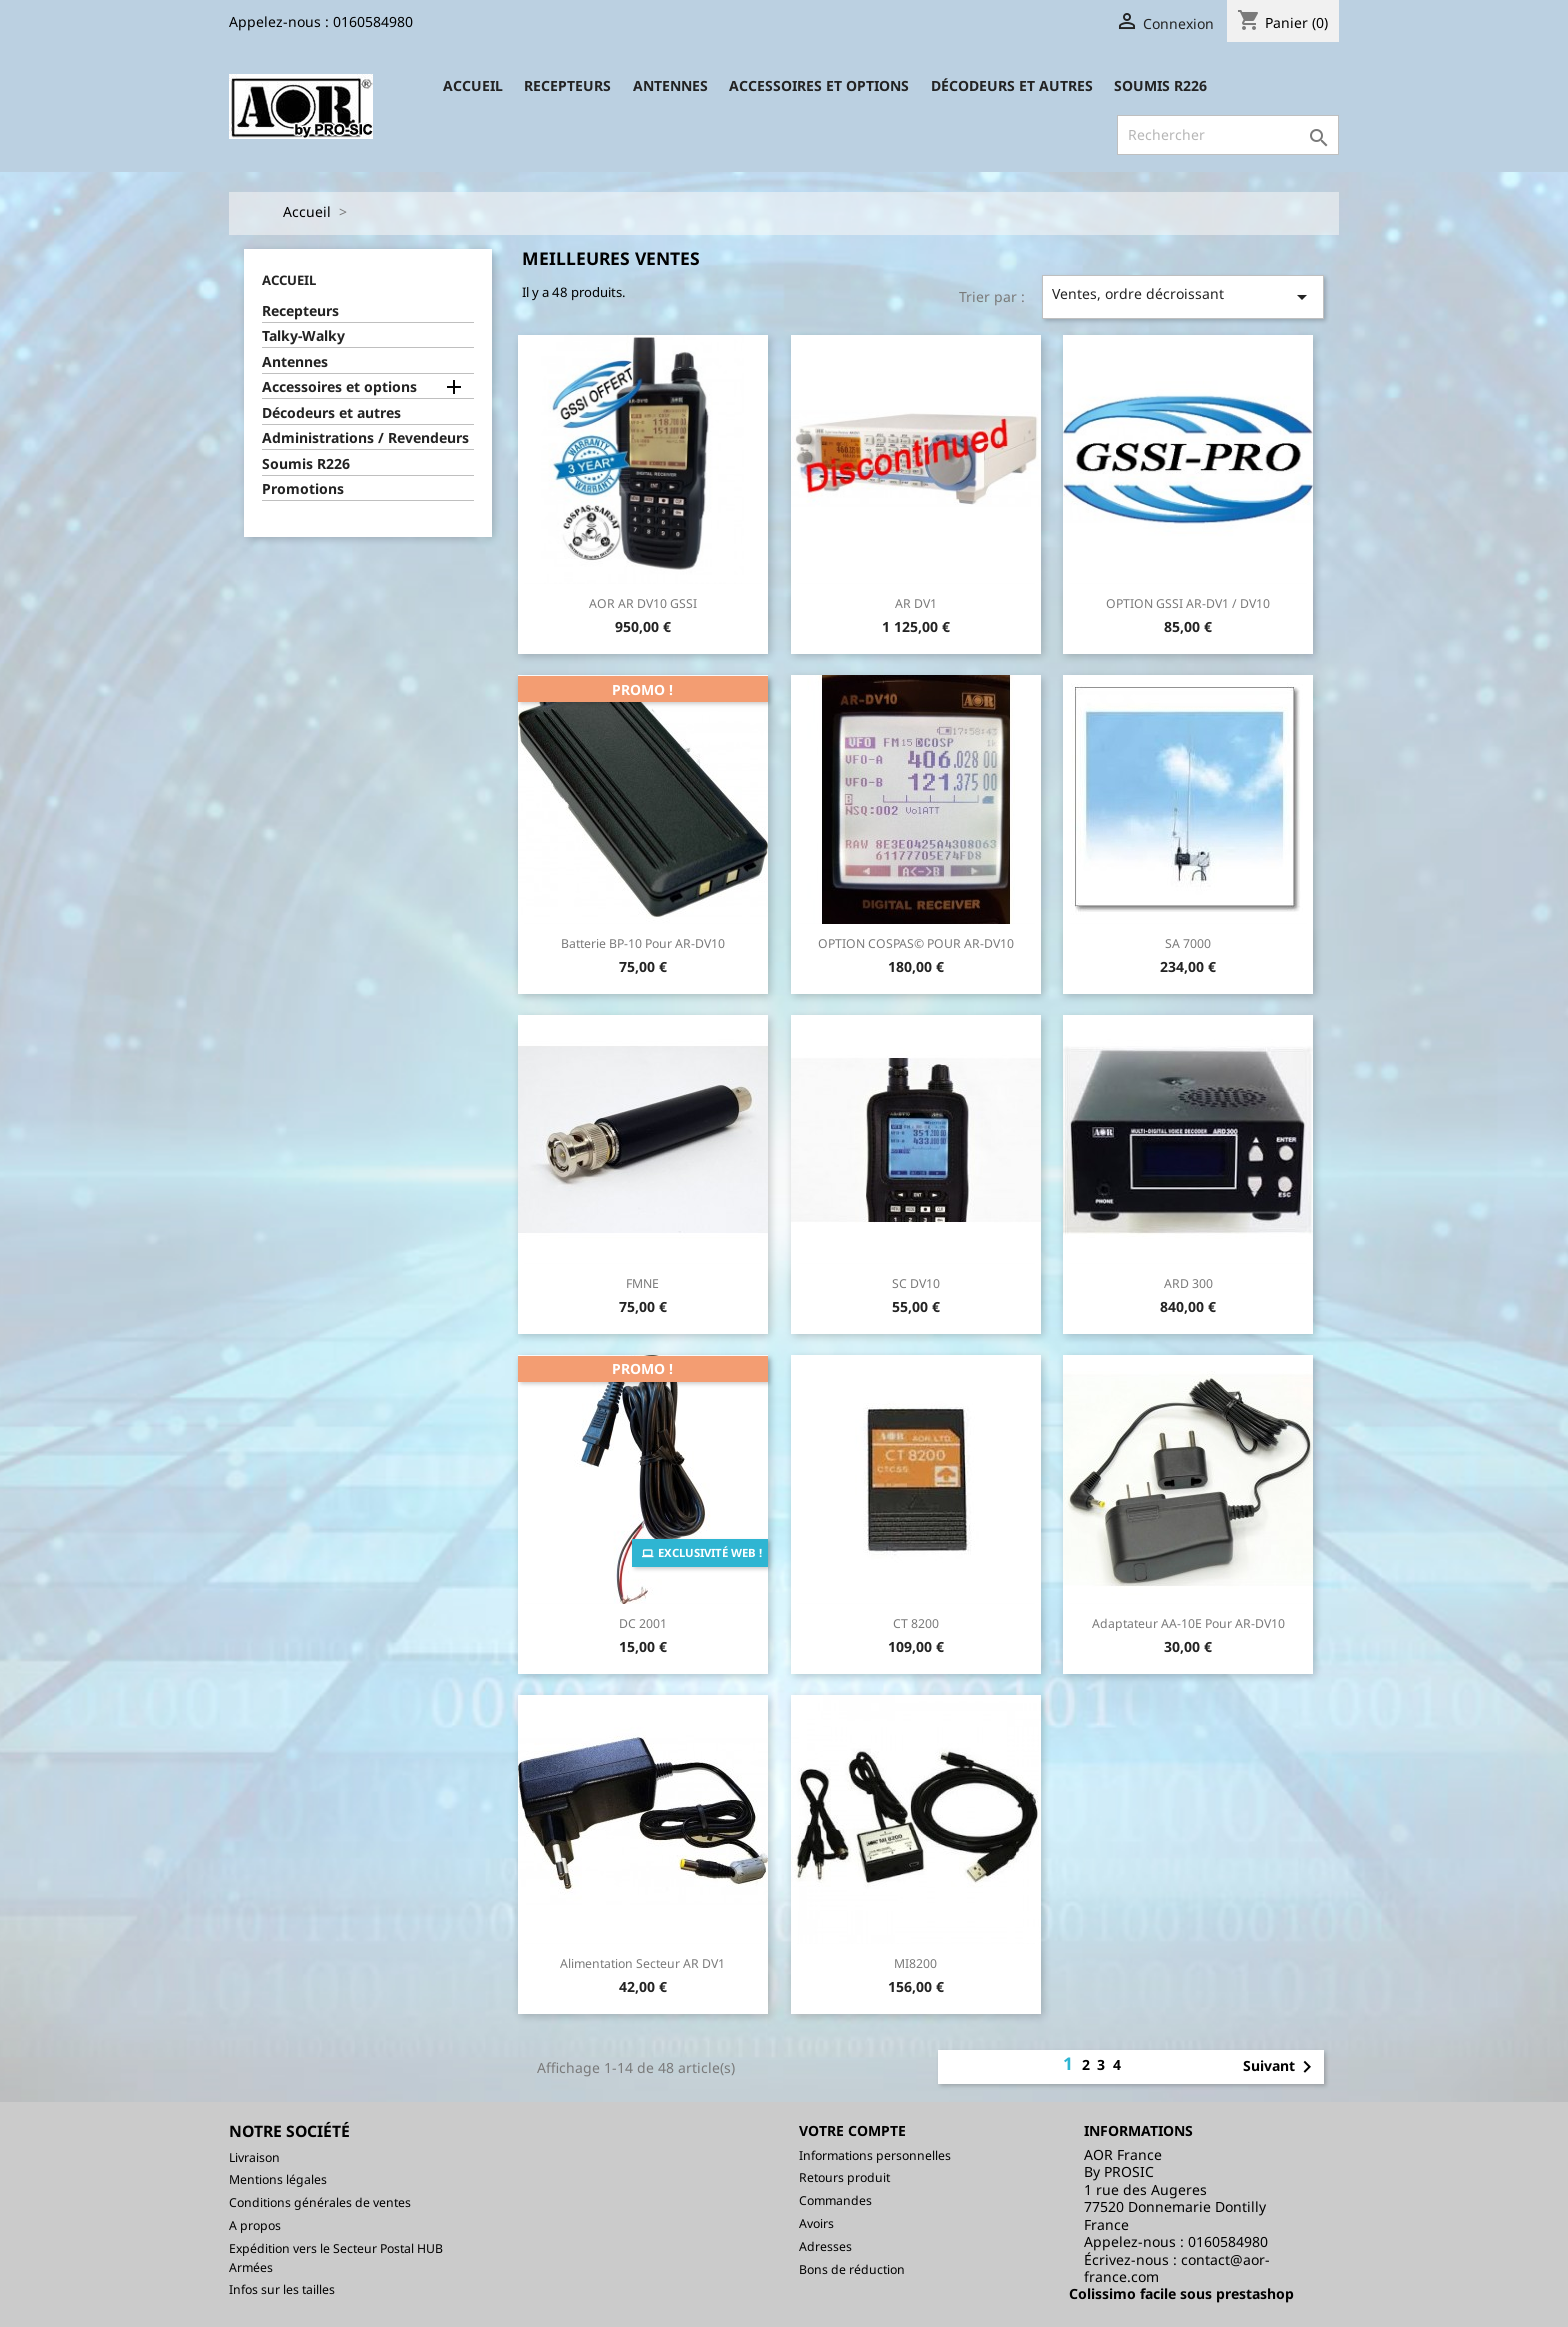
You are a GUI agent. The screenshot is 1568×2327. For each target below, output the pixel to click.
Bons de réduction (852, 2269)
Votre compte (852, 2130)
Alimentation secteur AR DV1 (642, 1963)
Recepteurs (567, 85)
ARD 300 (1188, 1283)
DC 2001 (643, 1623)
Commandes (835, 2200)
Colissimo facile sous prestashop (1181, 2293)
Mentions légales (278, 2179)
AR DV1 (916, 603)
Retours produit (844, 2177)
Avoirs (816, 2223)
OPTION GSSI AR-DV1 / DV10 (1188, 603)
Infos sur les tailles (282, 2289)
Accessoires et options (819, 85)
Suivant (1281, 2067)
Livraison (254, 2157)
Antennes (670, 85)
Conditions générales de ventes (320, 2202)
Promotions (303, 489)
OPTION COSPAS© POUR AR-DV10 (916, 943)
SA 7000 (1188, 943)
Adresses (825, 2246)
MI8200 (915, 1963)
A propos (255, 2225)
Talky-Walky (303, 336)
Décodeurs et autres (1012, 85)
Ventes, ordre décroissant (1183, 296)
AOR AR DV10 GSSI (643, 603)
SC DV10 (916, 1283)
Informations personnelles (875, 2155)
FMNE (642, 1283)
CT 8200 (916, 1623)
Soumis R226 (1160, 85)
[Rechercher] (1228, 135)
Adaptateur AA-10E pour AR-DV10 (1188, 1623)
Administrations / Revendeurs (365, 438)
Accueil (473, 85)
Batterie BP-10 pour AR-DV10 (643, 943)
